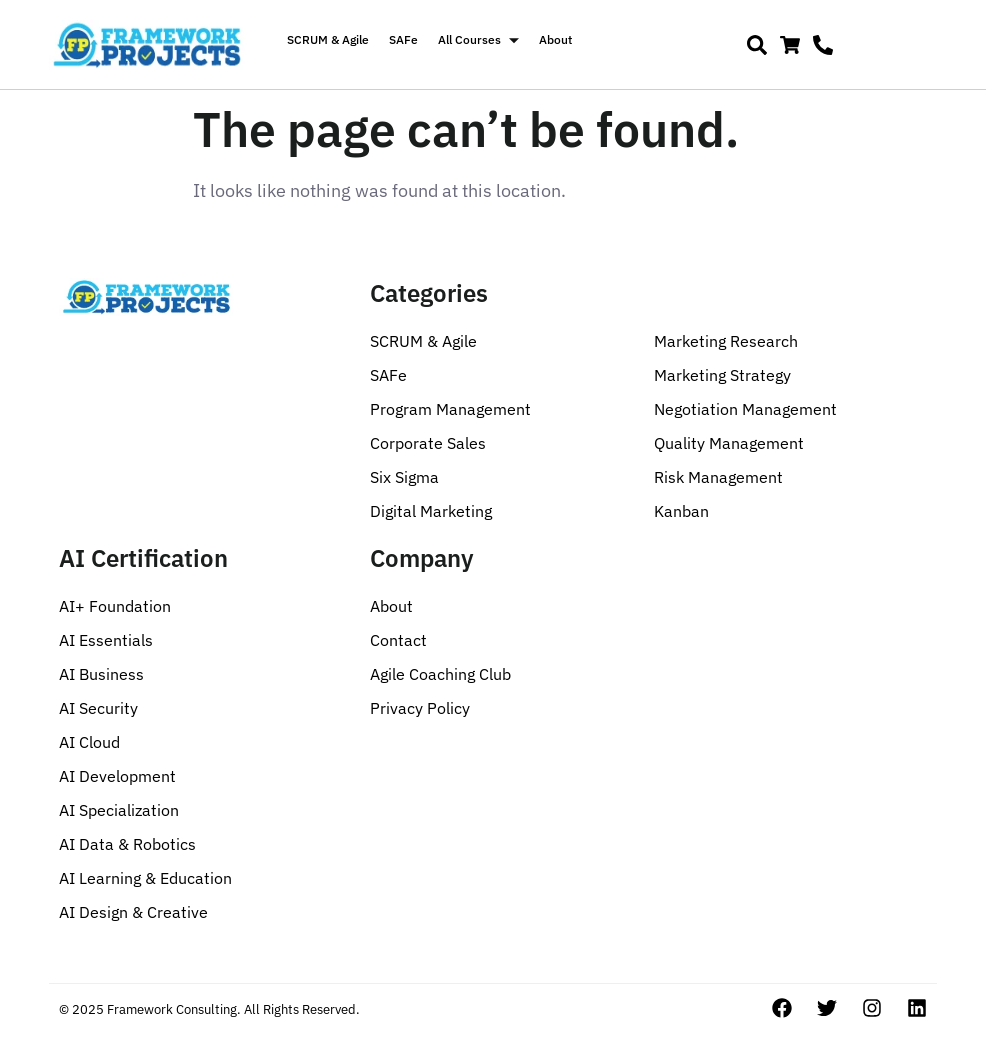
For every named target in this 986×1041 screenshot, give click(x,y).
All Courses (478, 39)
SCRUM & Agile (328, 39)
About (555, 39)
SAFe (403, 39)
